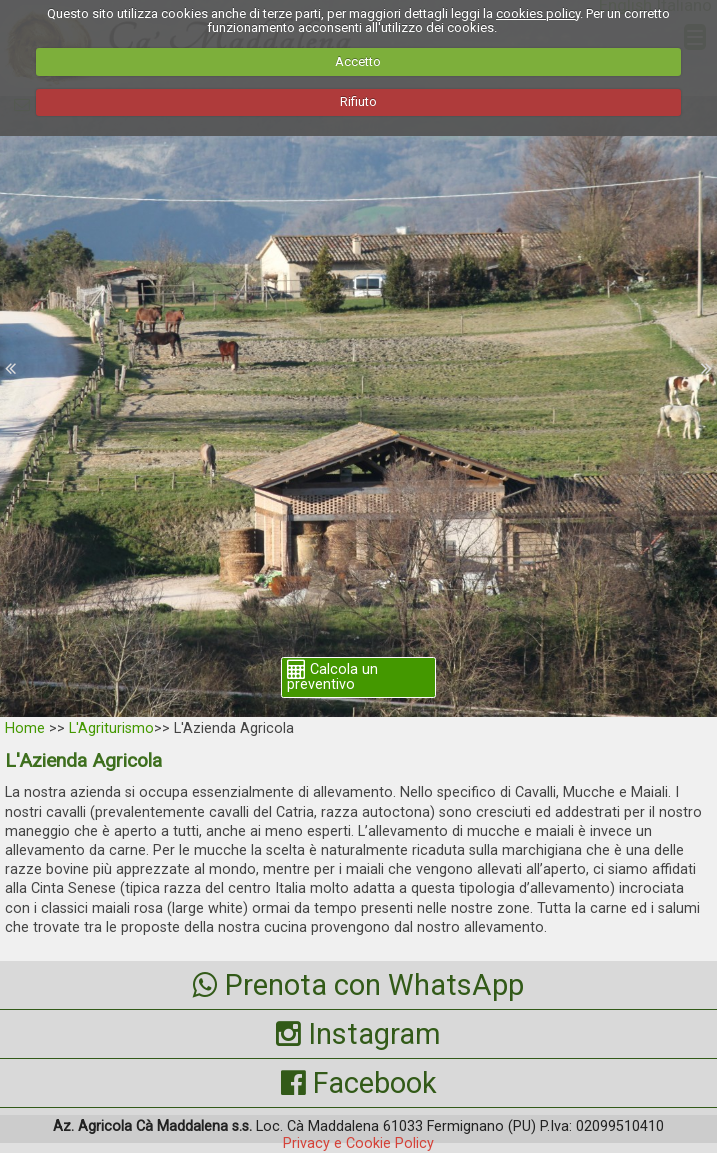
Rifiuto (358, 101)
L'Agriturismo (111, 728)
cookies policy (538, 13)
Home (25, 728)
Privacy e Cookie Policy (358, 1143)
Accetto (358, 61)
